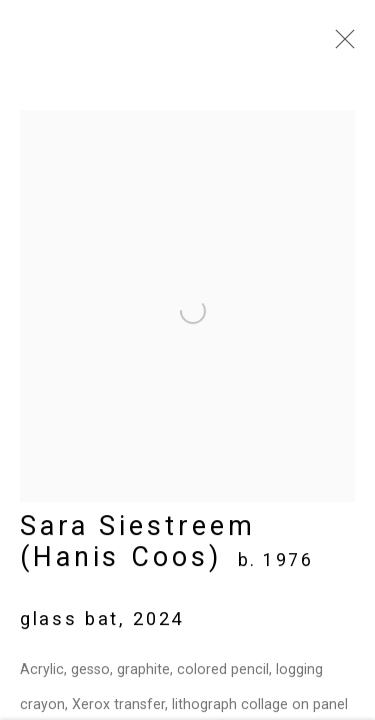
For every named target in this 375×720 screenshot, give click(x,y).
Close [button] (340, 45)
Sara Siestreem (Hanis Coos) (138, 546)
